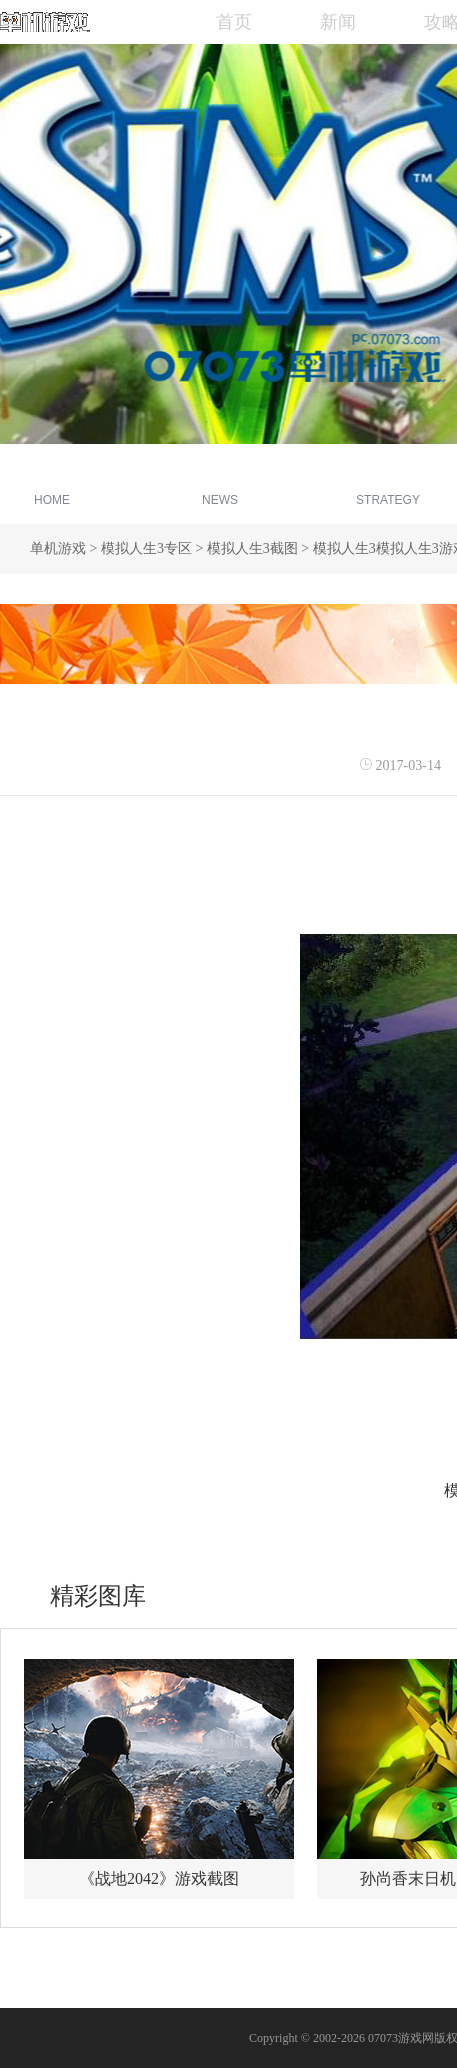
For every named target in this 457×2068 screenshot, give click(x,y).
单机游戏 (58, 548)
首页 (234, 22)
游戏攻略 (388, 486)
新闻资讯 (220, 486)
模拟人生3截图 (252, 548)
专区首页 (52, 486)
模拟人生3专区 (146, 548)
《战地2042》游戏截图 (159, 1878)
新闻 (338, 22)
